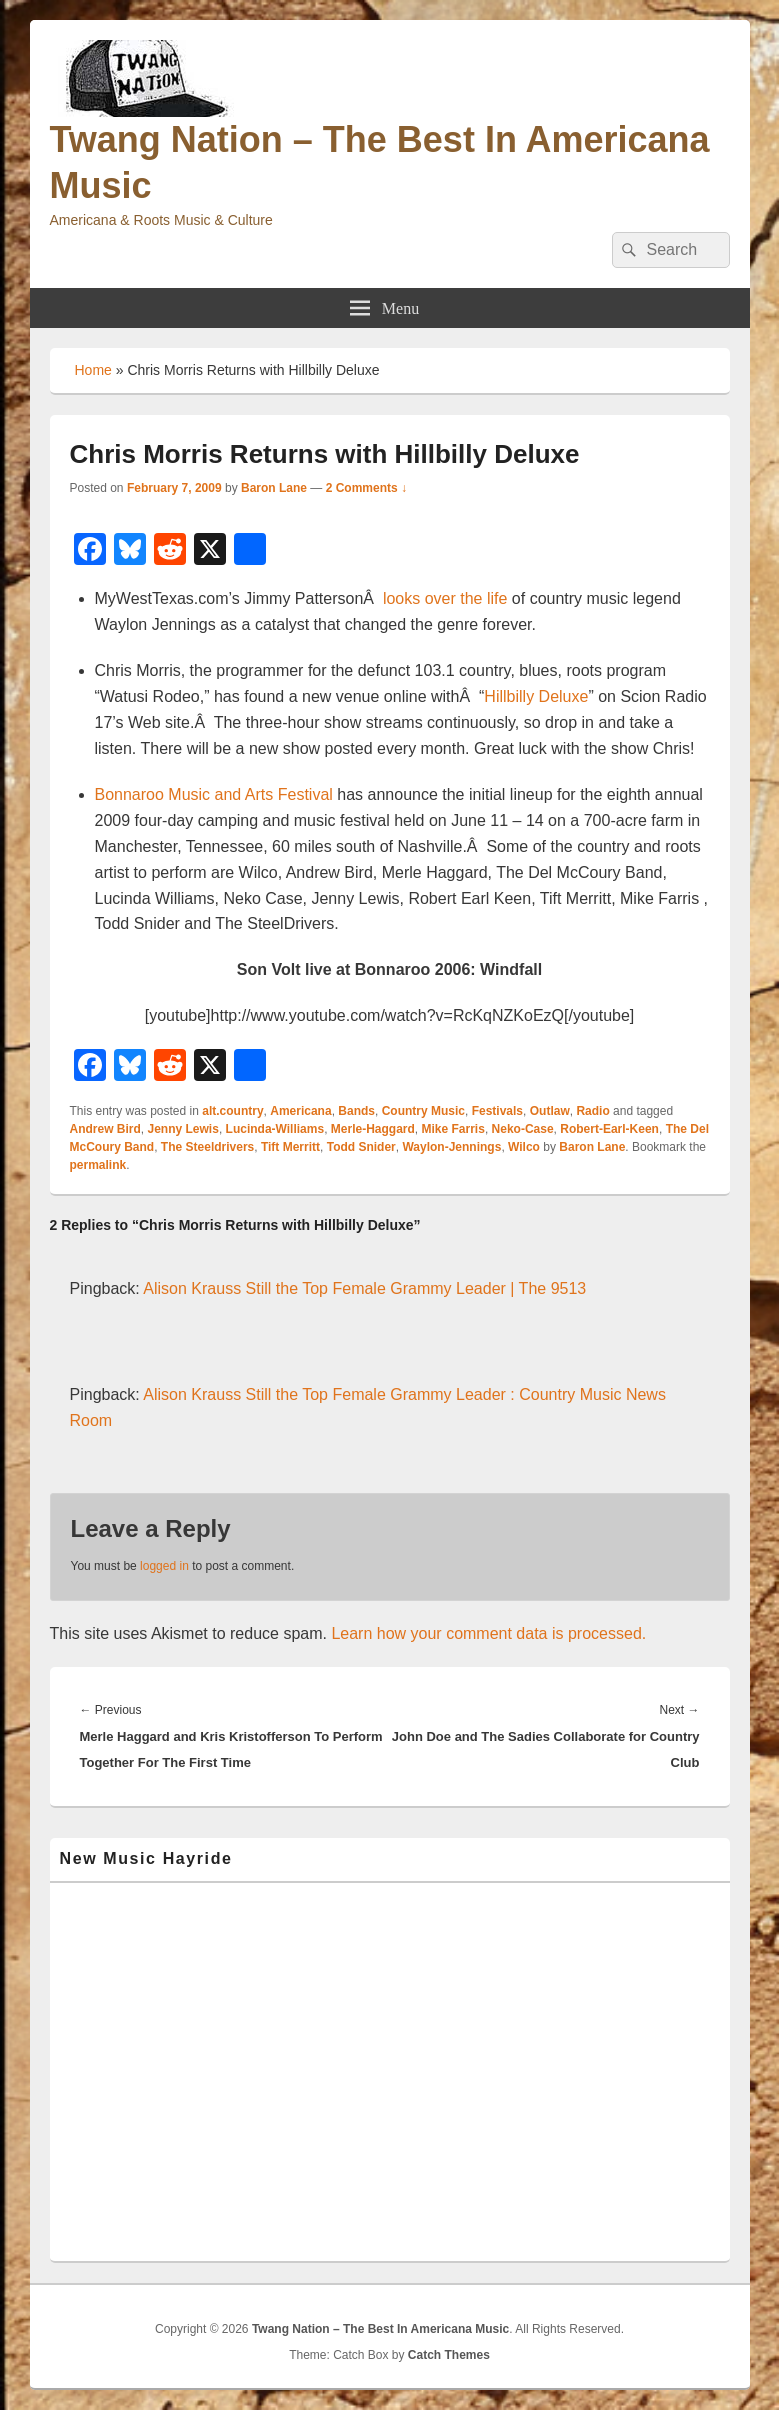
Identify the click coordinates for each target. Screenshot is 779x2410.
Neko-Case (523, 1129)
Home (93, 370)
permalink (98, 1165)
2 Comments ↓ (366, 488)
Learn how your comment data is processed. (488, 1633)
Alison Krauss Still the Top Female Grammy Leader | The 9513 (364, 1288)
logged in (164, 1566)
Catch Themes (449, 2355)
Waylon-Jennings (451, 1147)
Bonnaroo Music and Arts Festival (214, 794)
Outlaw (550, 1111)
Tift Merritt (290, 1147)
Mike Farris (453, 1129)
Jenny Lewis (183, 1129)
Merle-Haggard (373, 1129)
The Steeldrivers (207, 1147)
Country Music (423, 1111)
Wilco (524, 1147)
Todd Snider (361, 1147)
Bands (356, 1111)
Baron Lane (274, 488)
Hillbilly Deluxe (536, 696)
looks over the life (445, 598)
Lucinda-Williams (275, 1129)
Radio (592, 1111)
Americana (300, 1111)
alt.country (232, 1111)
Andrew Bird (105, 1129)
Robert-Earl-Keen (609, 1129)
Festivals (497, 1111)
